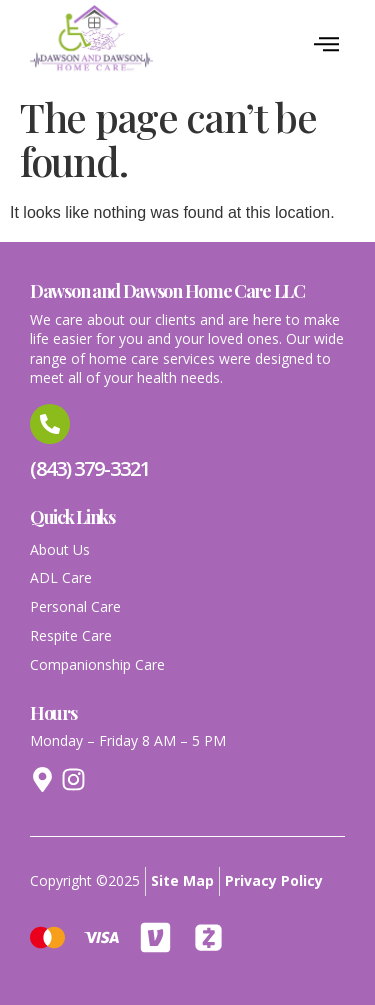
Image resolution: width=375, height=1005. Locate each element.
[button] (327, 44)
